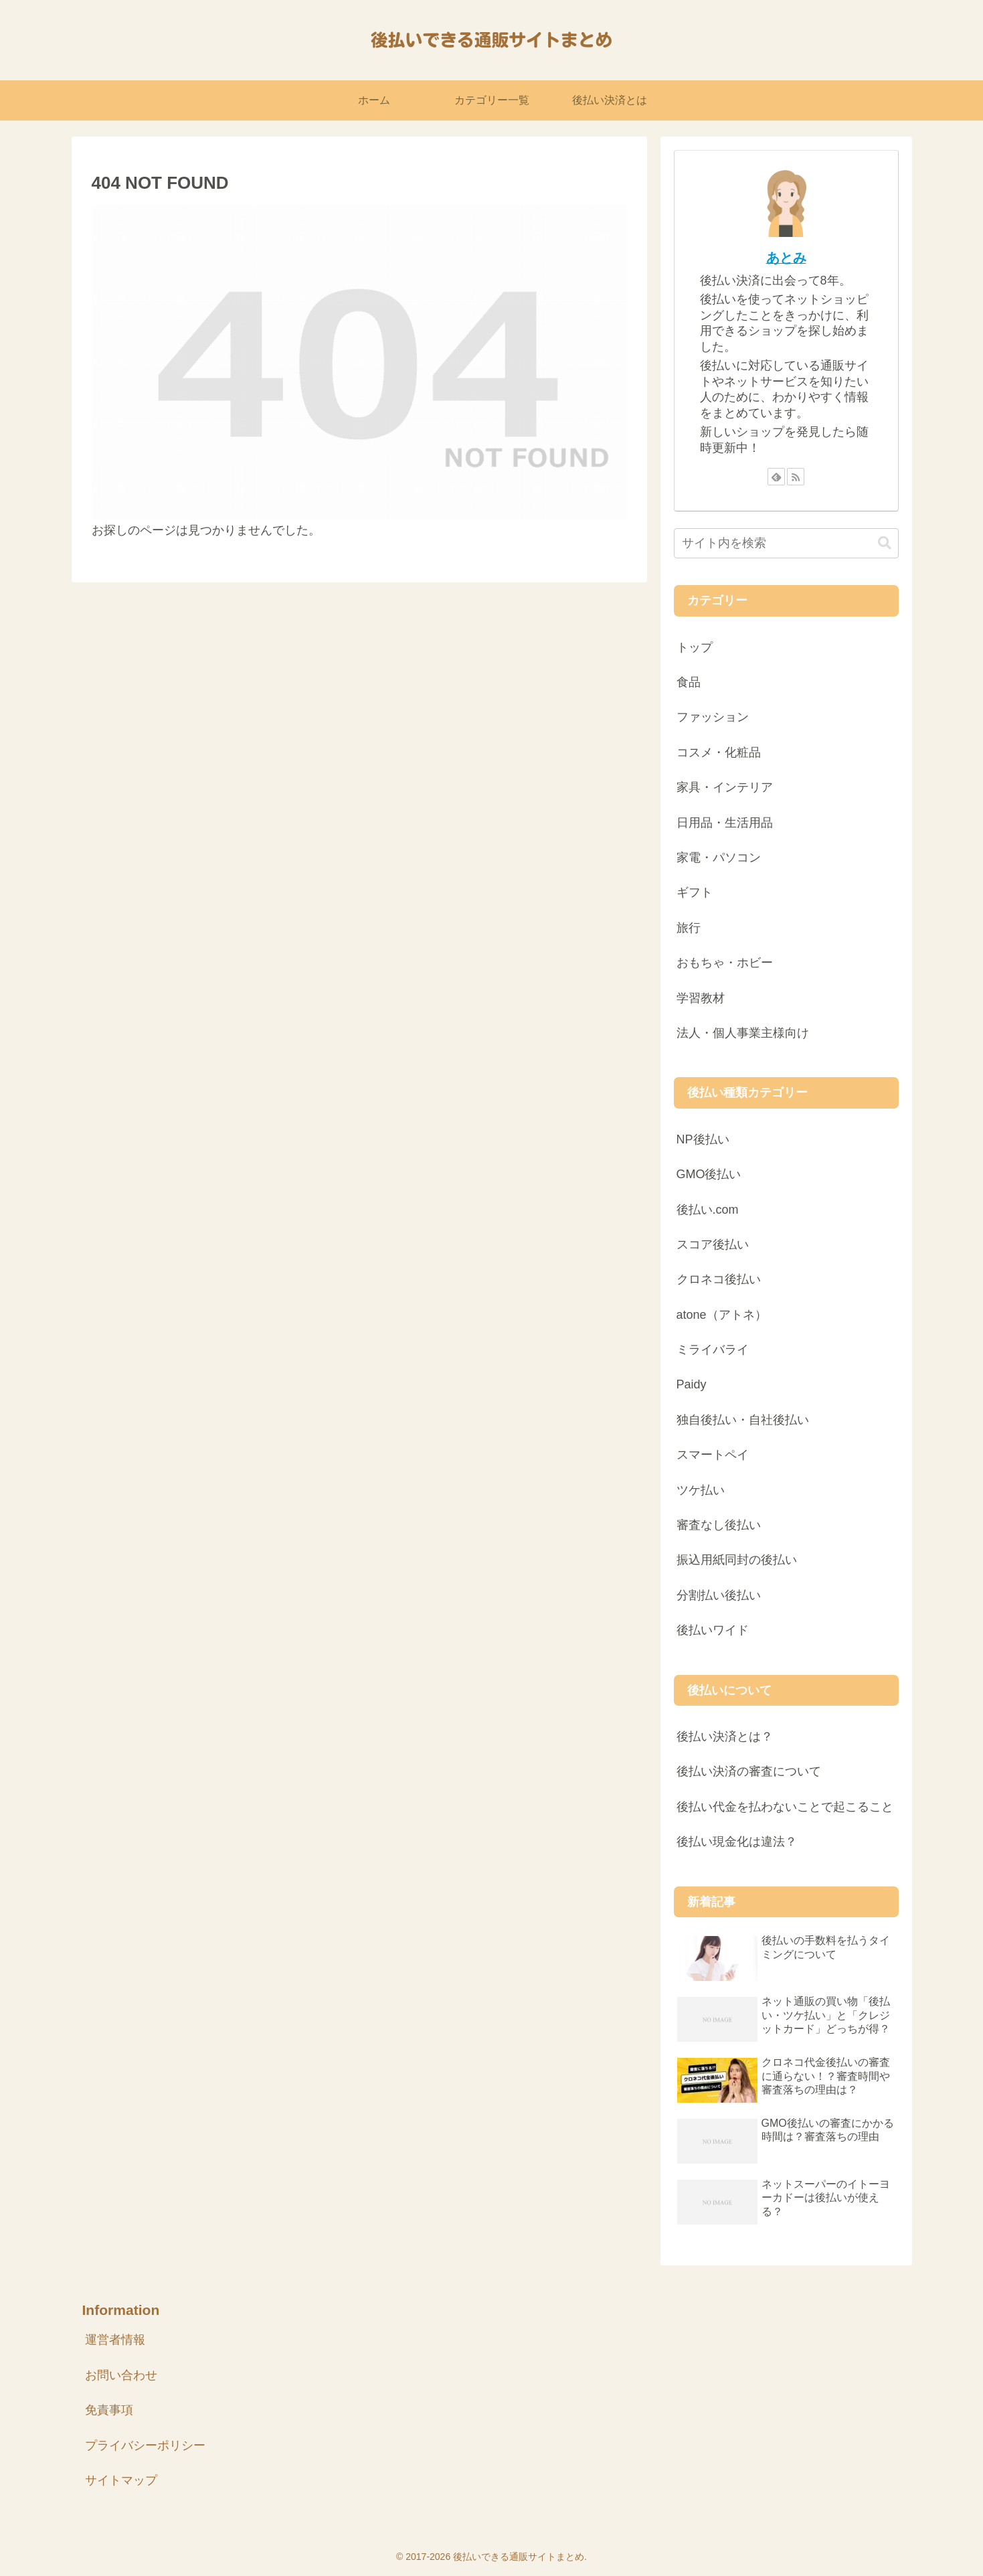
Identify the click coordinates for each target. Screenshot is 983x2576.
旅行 (689, 928)
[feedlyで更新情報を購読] (776, 476)
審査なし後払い (719, 1525)
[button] (885, 543)
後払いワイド (713, 1630)
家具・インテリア (725, 787)
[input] (786, 543)
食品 (689, 682)
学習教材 (701, 998)
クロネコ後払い (719, 1279)
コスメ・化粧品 (719, 752)
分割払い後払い (719, 1595)
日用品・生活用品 (725, 822)
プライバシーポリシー (145, 2445)
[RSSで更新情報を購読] (795, 476)
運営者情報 (115, 2339)
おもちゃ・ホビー (725, 962)
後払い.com (708, 1209)
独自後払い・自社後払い (743, 1420)
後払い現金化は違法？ (737, 1841)
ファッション (713, 717)
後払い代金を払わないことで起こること (785, 1807)
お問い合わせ (121, 2375)
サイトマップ (121, 2480)
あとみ (786, 257)
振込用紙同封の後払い (737, 1559)
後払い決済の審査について (749, 1771)
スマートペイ (713, 1454)
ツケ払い (701, 1490)
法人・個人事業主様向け (743, 1033)
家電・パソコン (719, 857)
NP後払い (703, 1139)
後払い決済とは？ (725, 1736)
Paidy (692, 1384)
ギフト (695, 892)
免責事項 (109, 2410)
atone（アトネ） (722, 1314)
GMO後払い (709, 1174)
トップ (695, 647)
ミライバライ (713, 1349)
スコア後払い (713, 1244)
